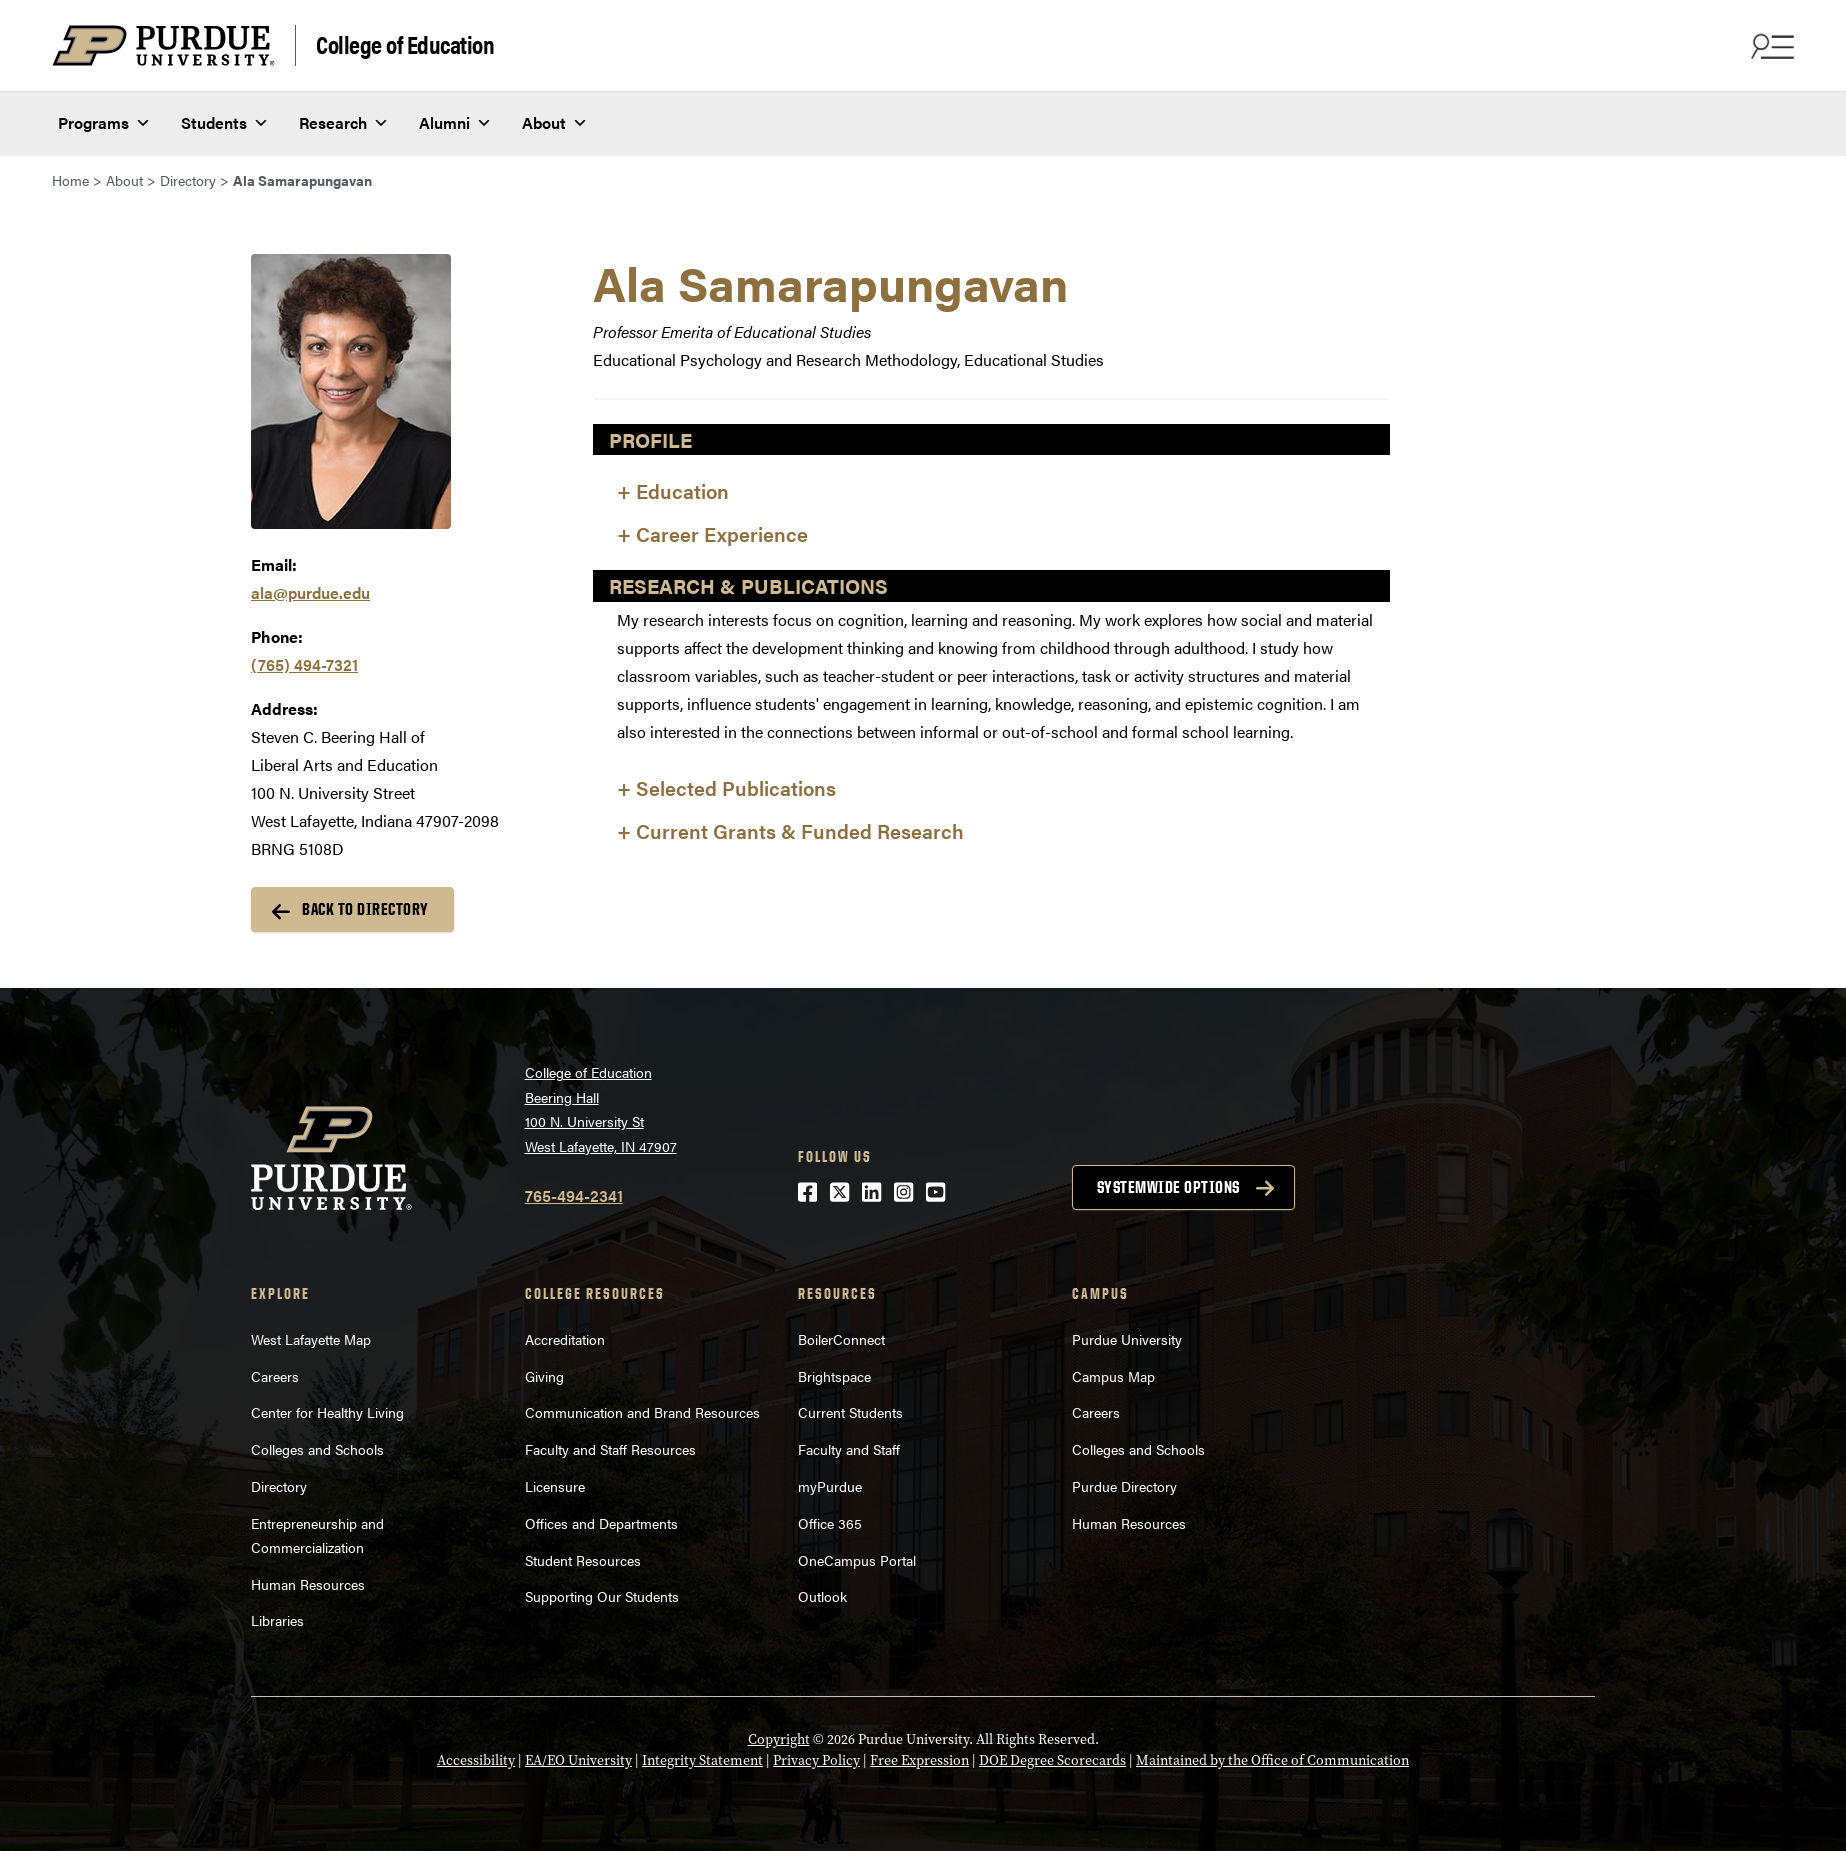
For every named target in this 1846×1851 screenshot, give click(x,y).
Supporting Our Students (602, 1596)
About (555, 121)
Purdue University (1127, 1339)
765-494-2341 (574, 1195)
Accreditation (565, 1339)
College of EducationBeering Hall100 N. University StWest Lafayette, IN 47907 (601, 1109)
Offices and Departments (601, 1523)
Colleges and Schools (317, 1449)
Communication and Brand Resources (642, 1412)
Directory (279, 1486)
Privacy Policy (816, 1760)
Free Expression (919, 1760)
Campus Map (1113, 1376)
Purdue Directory (1124, 1486)
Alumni (455, 121)
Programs (104, 121)
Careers (275, 1376)
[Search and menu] (1770, 46)
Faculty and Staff (849, 1449)
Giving (544, 1376)
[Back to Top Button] (1748, 1836)
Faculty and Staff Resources (610, 1449)
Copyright (779, 1739)
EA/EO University (578, 1760)
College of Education (405, 43)
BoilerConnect (841, 1339)
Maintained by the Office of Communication (1272, 1760)
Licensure (555, 1486)
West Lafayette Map (311, 1339)
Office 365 (830, 1523)
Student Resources (583, 1560)
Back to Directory (365, 909)
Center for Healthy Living (327, 1412)
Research (344, 121)
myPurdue (830, 1486)
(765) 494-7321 (304, 664)
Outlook (822, 1596)
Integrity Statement (702, 1760)
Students (225, 121)
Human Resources (308, 1584)
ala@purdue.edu (310, 592)
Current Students (850, 1412)
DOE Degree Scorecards (1052, 1760)
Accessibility (476, 1760)
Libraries (277, 1620)
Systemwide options (1168, 1187)
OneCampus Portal (857, 1560)
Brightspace (834, 1376)
